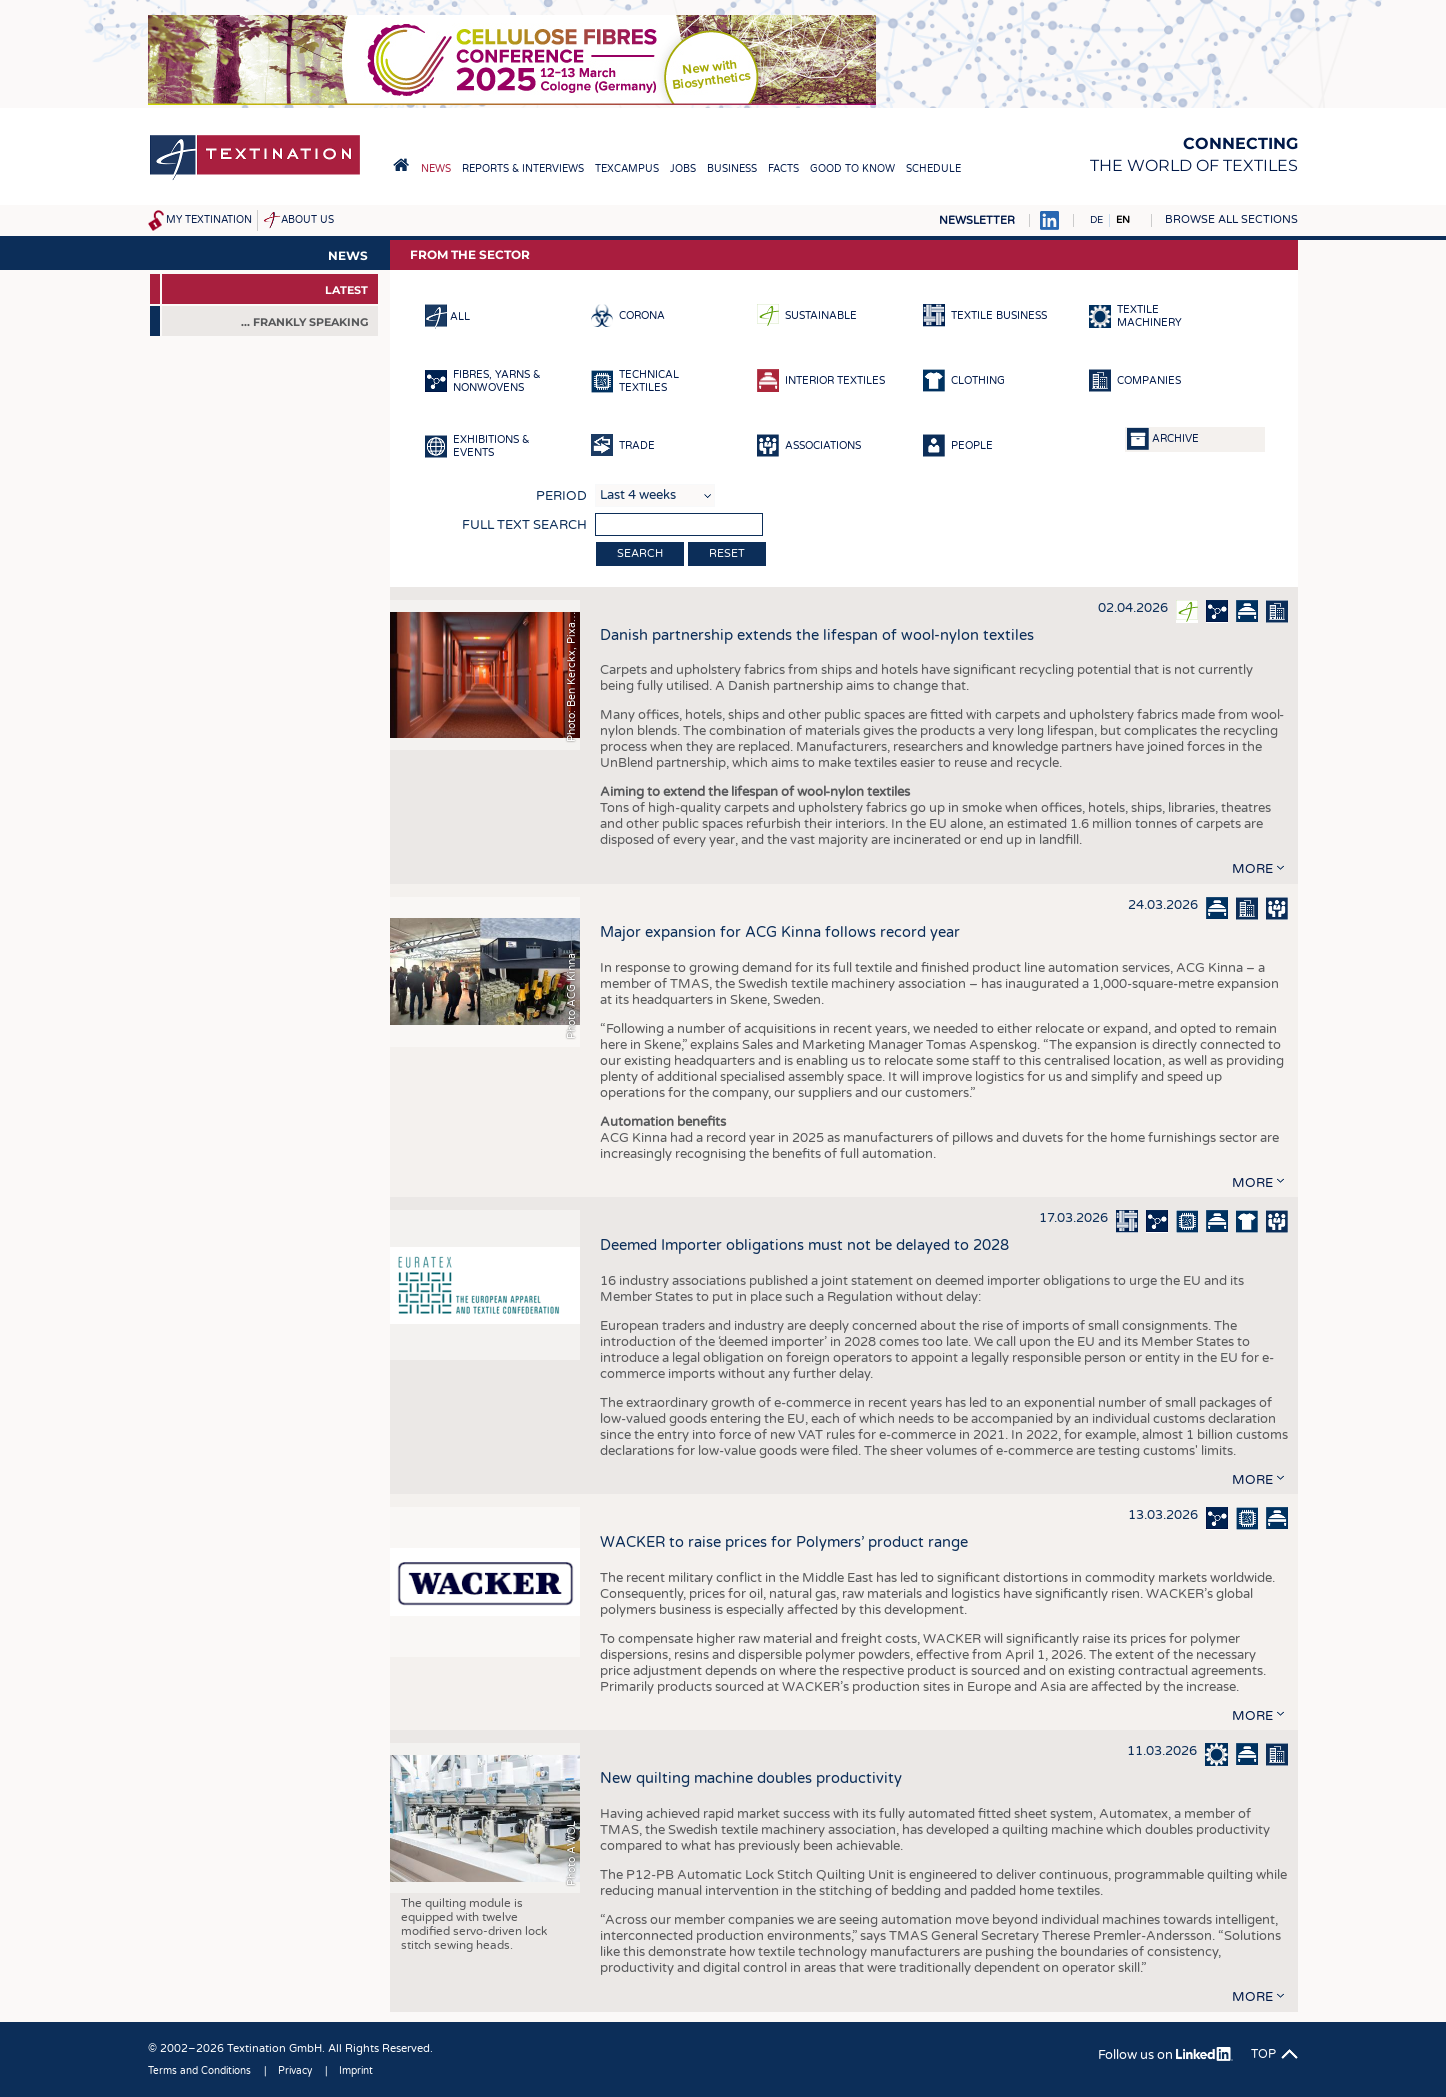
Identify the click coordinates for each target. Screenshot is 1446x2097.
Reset (727, 553)
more (1252, 869)
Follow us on (1165, 2055)
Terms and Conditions (199, 2071)
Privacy (295, 2071)
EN (1123, 220)
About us (307, 220)
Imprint (356, 2071)
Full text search (524, 525)
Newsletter (977, 220)
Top (1263, 2054)
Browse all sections (1231, 219)
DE (1096, 220)
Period (561, 496)
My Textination (209, 220)
